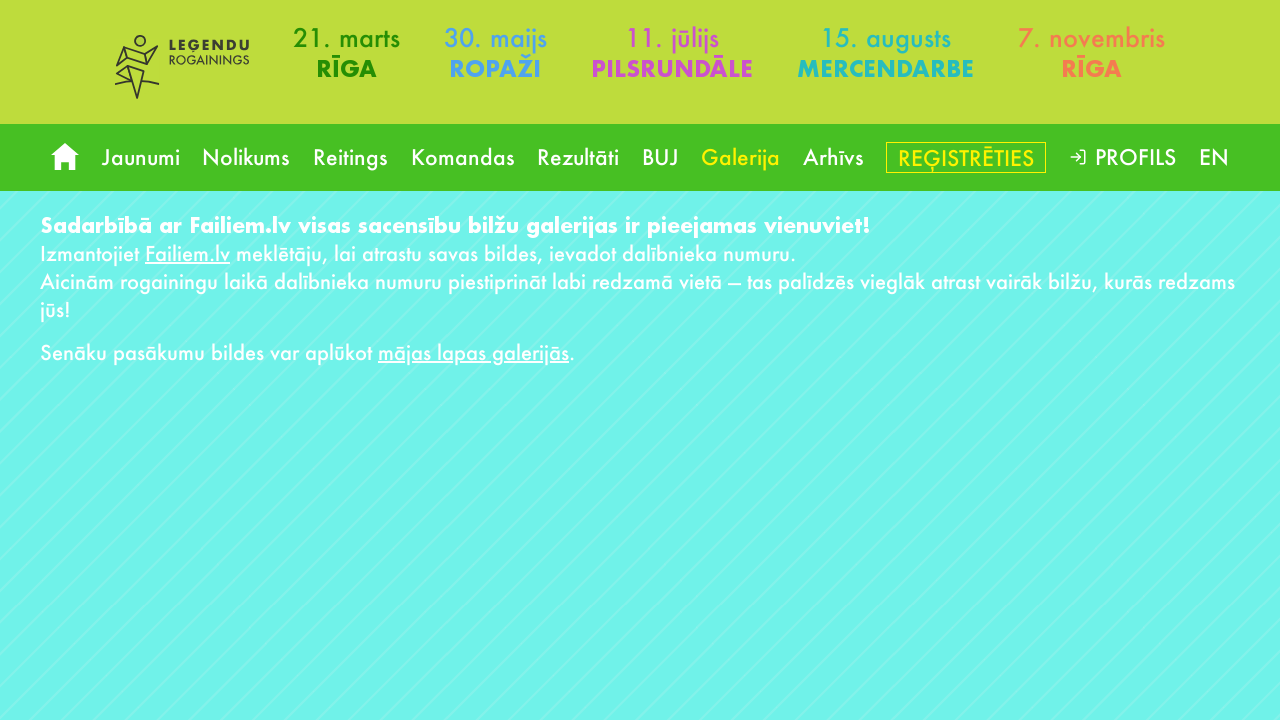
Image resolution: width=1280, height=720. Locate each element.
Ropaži (495, 68)
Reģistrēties (966, 157)
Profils (1135, 156)
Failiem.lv (187, 253)
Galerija (740, 156)
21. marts (346, 37)
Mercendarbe (885, 68)
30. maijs (495, 37)
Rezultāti (578, 156)
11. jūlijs (672, 37)
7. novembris (1091, 37)
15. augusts (885, 37)
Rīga (346, 68)
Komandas (463, 156)
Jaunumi (141, 156)
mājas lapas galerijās (473, 352)
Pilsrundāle (672, 68)
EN (1214, 156)
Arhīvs (833, 156)
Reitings (350, 156)
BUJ (660, 156)
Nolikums (246, 156)
